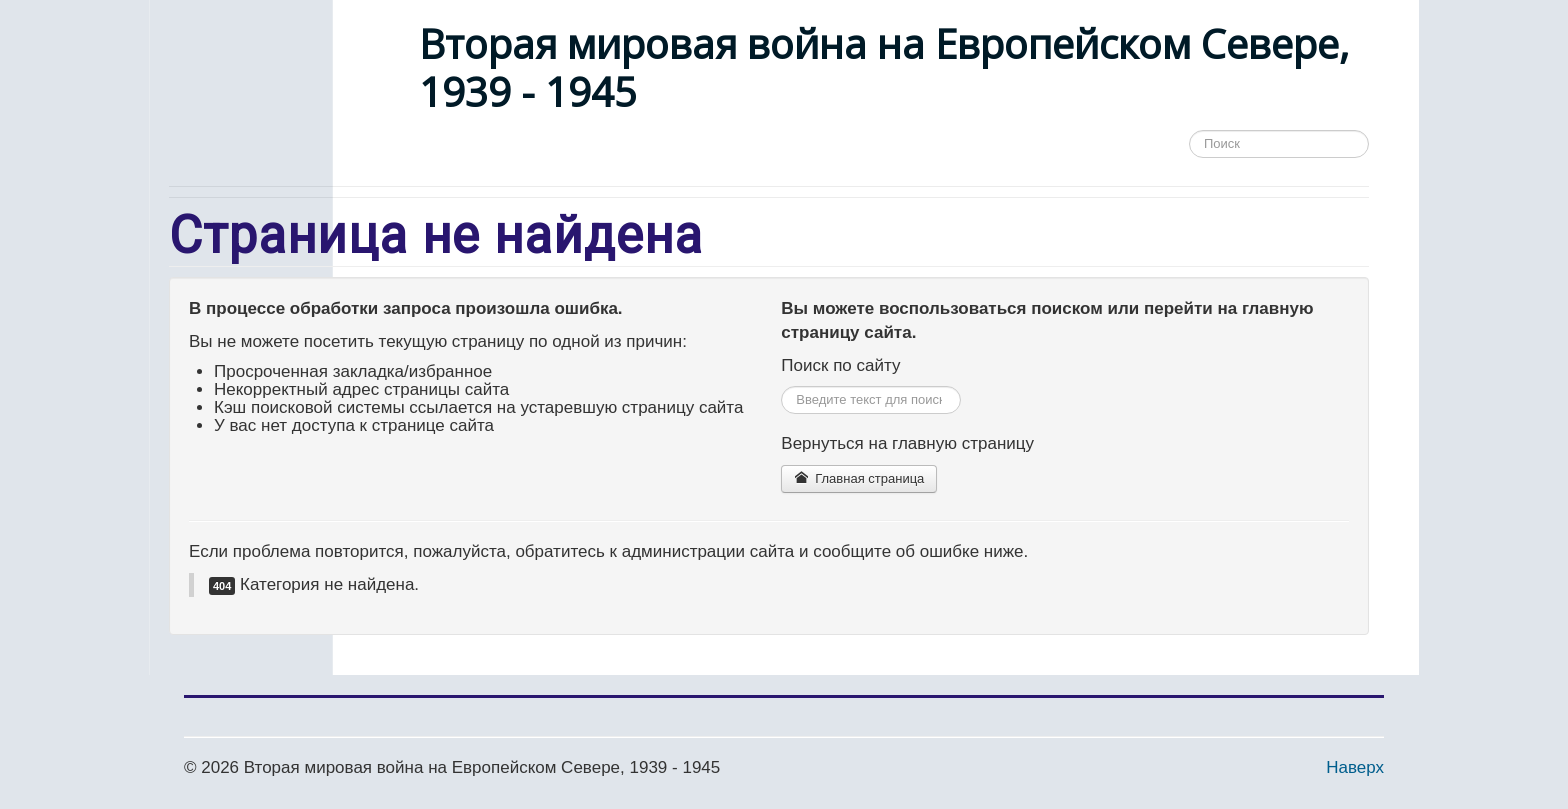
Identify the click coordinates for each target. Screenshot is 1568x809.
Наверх (1355, 767)
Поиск (1189, 144)
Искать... (781, 386)
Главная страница (859, 478)
